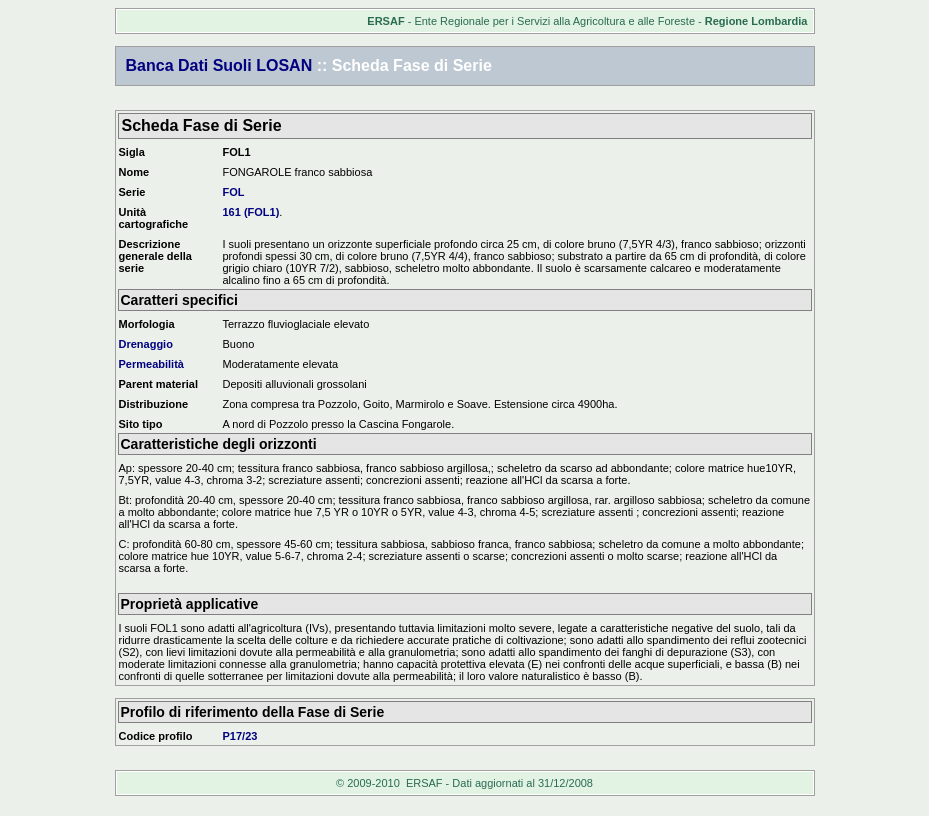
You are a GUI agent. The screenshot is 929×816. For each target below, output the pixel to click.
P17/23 (240, 736)
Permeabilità (151, 364)
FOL (234, 192)
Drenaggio (146, 344)
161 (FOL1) (251, 212)
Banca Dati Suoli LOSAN (219, 65)
